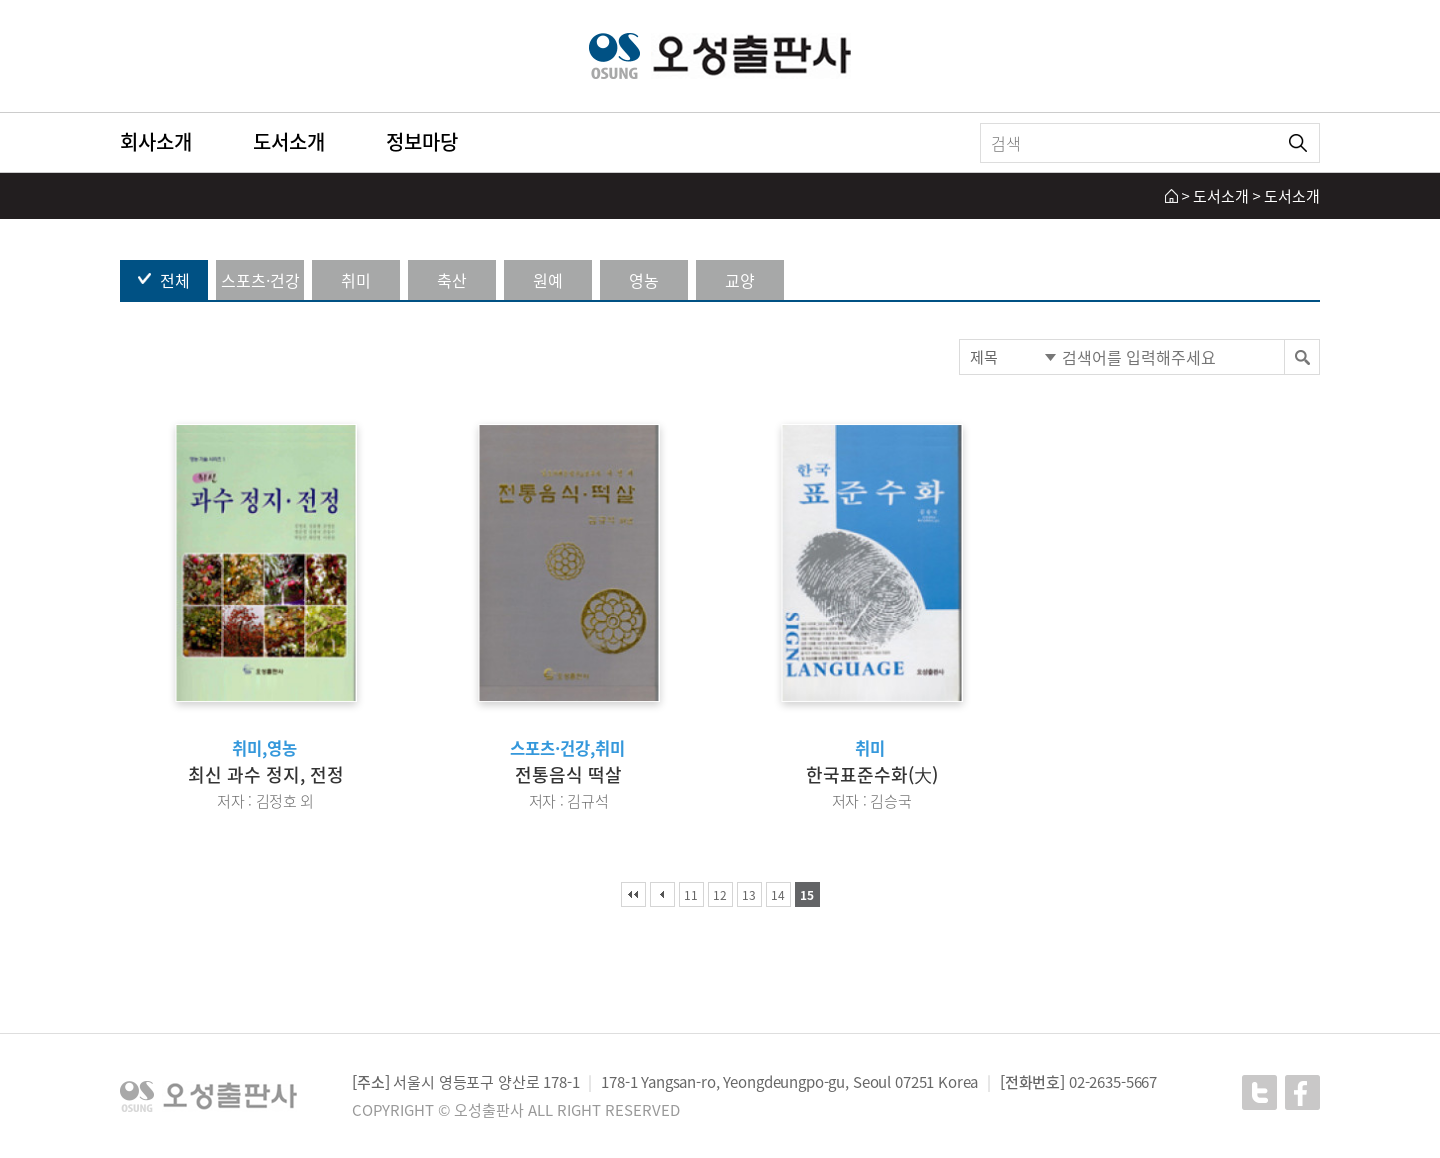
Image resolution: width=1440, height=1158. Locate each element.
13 (749, 895)
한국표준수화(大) (872, 774)
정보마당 (422, 141)
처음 (633, 894)
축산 (452, 280)
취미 (356, 280)
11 (691, 895)
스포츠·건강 (260, 280)
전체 (175, 280)
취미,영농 (264, 748)
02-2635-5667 (1113, 1082)
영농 (644, 280)
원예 (548, 280)
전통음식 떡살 (568, 774)
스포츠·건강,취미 (567, 748)
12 (720, 895)
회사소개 (156, 141)
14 (778, 895)
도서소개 (289, 141)
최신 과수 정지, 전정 (266, 774)
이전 (662, 894)
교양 (740, 280)
